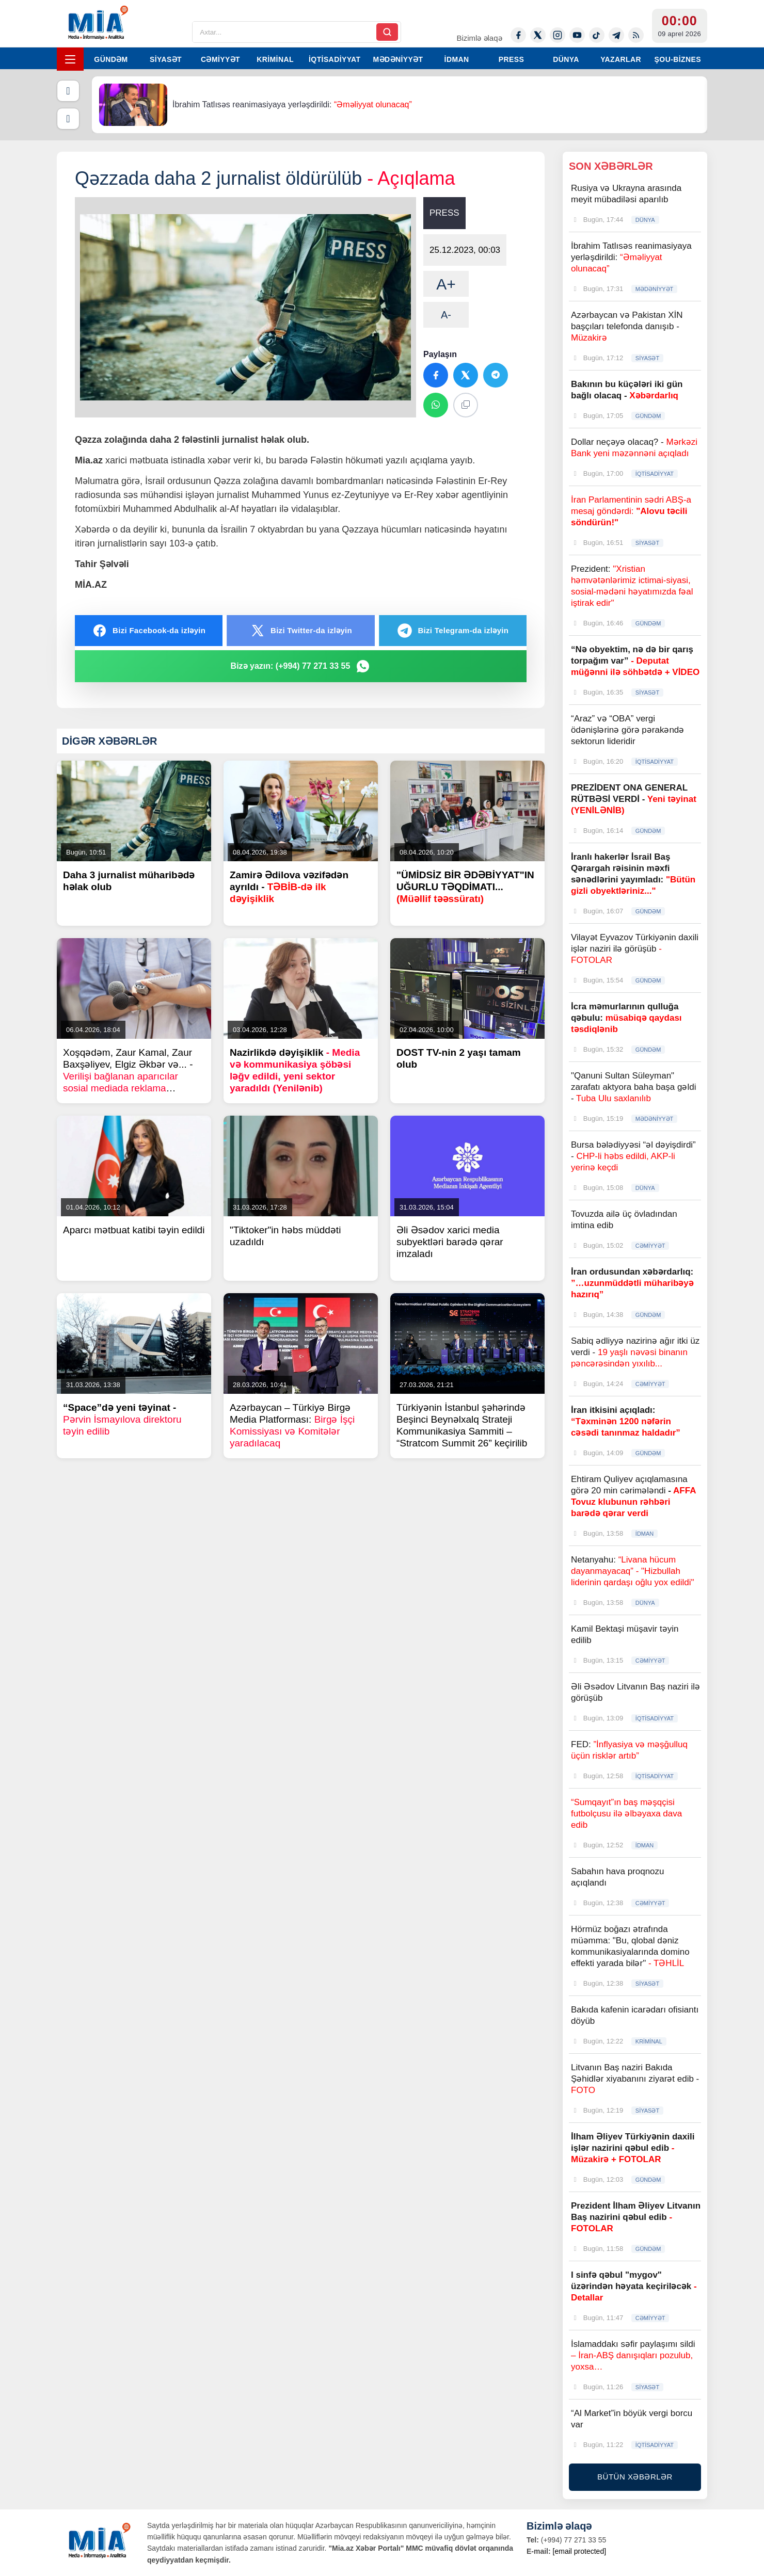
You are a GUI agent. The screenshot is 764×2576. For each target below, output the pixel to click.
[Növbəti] (68, 119)
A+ (446, 284)
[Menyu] (70, 59)
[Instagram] (557, 35)
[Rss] (636, 35)
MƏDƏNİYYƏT (398, 59)
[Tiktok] (596, 35)
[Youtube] (577, 35)
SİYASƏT (166, 59)
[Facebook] (518, 35)
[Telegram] (616, 35)
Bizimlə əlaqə (479, 38)
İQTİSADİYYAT (334, 59)
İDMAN (456, 59)
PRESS (511, 59)
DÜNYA (566, 59)
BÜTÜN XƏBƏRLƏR (635, 2476)
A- (446, 314)
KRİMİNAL (275, 59)
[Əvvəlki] (68, 91)
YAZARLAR (620, 59)
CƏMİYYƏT (220, 59)
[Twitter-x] (538, 35)
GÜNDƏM (111, 59)
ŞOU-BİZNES (678, 59)
